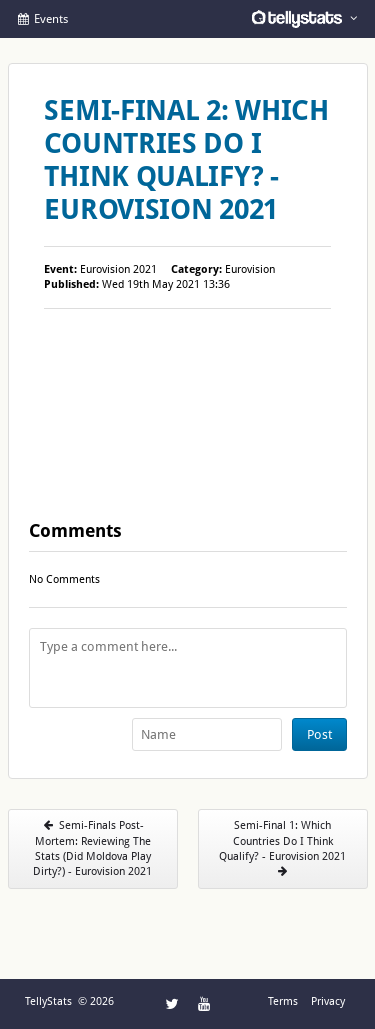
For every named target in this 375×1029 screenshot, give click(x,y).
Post (319, 734)
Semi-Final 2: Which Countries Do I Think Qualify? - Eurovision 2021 (186, 160)
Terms (283, 1001)
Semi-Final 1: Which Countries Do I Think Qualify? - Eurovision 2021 (282, 848)
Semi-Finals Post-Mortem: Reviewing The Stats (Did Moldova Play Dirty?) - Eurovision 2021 (92, 848)
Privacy (328, 1001)
